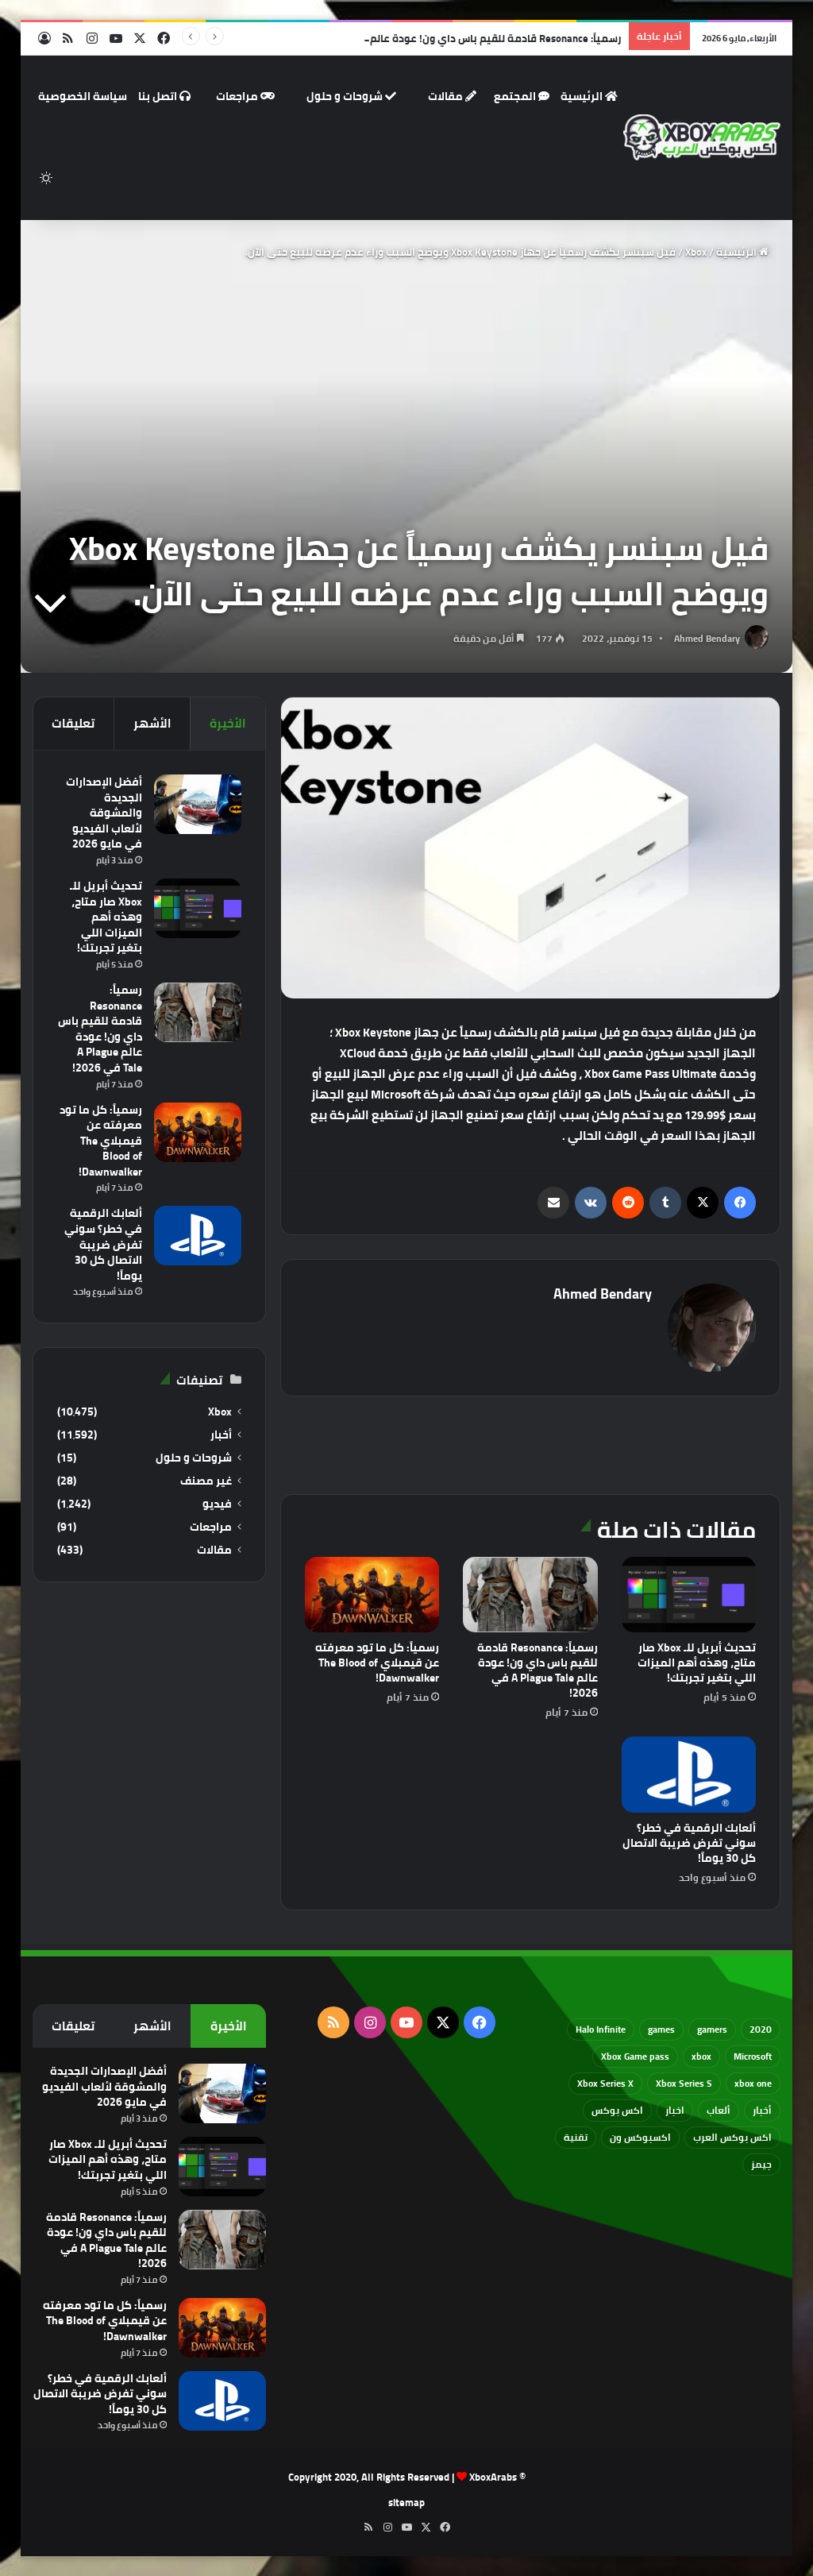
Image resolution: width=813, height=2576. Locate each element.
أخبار (221, 1434)
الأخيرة (228, 723)
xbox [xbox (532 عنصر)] (701, 2056)
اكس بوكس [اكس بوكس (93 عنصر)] (617, 2110)
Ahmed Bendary (707, 638)
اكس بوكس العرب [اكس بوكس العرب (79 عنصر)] (732, 2137)
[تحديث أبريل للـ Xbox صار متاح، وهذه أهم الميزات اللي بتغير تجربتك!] (689, 1595)
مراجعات (245, 96)
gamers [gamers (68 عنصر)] (712, 2029)
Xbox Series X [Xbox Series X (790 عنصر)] (605, 2083)
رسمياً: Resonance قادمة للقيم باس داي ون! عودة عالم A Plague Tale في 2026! (440, 38)
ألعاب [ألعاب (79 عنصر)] (718, 2110)
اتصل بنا (164, 96)
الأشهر (152, 723)
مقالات (452, 96)
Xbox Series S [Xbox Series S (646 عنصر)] (684, 2083)
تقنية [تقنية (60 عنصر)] (576, 2137)
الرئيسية (589, 96)
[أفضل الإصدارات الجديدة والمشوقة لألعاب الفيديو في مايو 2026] (197, 804)
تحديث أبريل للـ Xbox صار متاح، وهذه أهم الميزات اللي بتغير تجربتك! (697, 1662)
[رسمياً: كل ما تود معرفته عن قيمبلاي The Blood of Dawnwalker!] (372, 1595)
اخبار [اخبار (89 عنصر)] (674, 2110)
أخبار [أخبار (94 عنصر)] (762, 2110)
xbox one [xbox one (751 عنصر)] (753, 2083)
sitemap (406, 2502)
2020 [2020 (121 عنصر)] (760, 2029)
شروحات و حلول (351, 96)
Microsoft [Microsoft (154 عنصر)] (753, 2056)
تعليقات (73, 723)
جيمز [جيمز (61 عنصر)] (761, 2164)
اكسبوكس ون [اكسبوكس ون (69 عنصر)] (640, 2137)
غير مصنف (206, 1481)
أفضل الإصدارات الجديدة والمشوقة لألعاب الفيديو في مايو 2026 (104, 812)
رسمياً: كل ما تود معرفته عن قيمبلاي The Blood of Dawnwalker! (377, 1662)
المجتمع (521, 96)
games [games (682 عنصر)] (661, 2029)
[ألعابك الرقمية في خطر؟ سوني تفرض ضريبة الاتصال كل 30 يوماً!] (689, 1774)
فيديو (217, 1504)
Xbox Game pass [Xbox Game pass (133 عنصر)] (635, 2056)
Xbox (696, 251)
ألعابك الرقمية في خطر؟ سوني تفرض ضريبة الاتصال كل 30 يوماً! (689, 1842)
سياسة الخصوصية (82, 96)
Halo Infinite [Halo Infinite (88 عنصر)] (601, 2029)
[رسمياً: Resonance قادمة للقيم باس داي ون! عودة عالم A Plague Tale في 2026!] (530, 1595)
